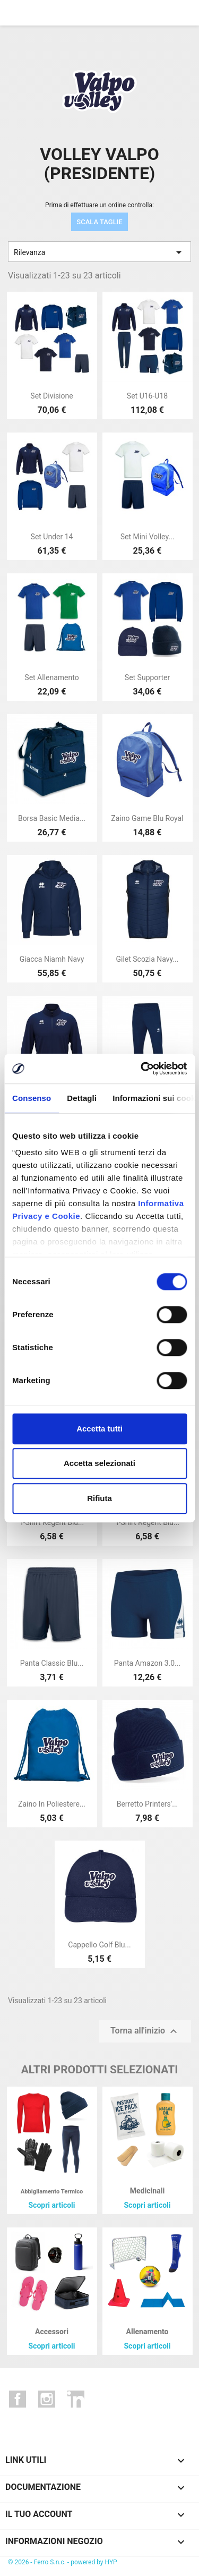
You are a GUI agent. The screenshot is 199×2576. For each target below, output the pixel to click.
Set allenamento (51, 677)
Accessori (51, 2331)
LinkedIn (75, 2399)
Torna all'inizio (145, 2031)
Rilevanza (99, 252)
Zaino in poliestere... (51, 1804)
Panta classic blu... (51, 1663)
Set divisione (51, 396)
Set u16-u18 (147, 396)
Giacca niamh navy (52, 959)
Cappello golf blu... (99, 1945)
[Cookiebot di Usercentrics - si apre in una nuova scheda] (142, 1068)
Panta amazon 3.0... (147, 1663)
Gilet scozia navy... (147, 959)
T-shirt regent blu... (52, 1522)
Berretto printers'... (147, 1804)
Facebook (17, 2399)
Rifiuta (99, 1498)
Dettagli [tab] (82, 1098)
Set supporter (147, 677)
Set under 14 (52, 536)
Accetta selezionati (99, 1463)
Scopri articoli (51, 2205)
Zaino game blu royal (147, 818)
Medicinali (147, 2191)
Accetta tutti (99, 1428)
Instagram (46, 2399)
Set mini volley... (147, 536)
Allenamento (147, 2331)
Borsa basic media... (51, 818)
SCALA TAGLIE (99, 222)
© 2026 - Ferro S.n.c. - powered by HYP (62, 2562)
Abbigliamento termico (52, 2191)
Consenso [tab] (31, 1098)
